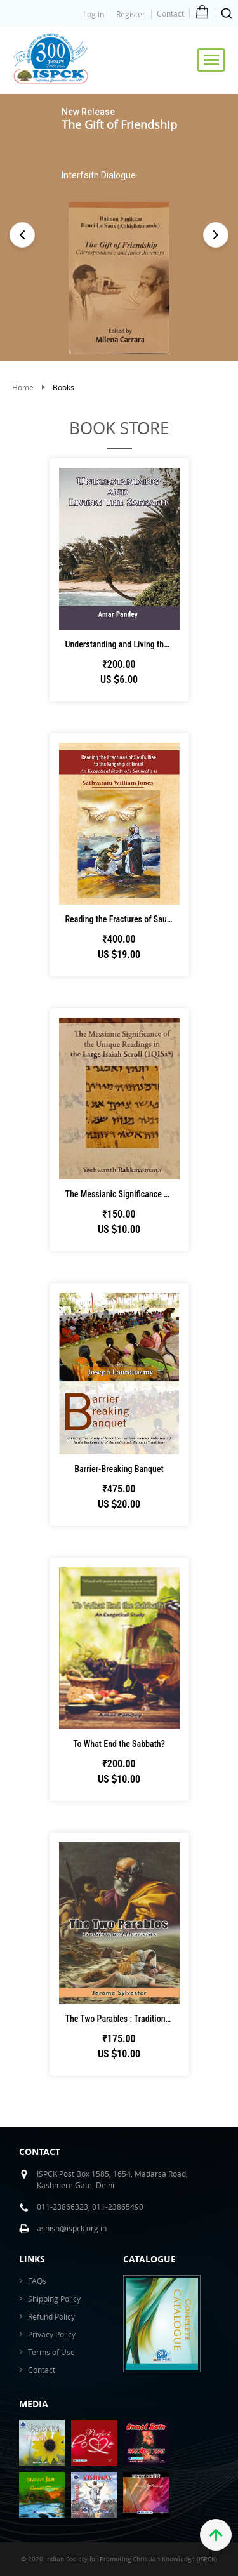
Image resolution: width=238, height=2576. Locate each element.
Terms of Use (51, 2352)
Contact (170, 13)
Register (130, 14)
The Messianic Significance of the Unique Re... (122, 1194)
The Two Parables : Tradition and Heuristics (122, 2019)
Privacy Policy (52, 2334)
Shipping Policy (54, 2299)
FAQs (37, 2281)
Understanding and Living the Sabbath (122, 644)
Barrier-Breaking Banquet (118, 1469)
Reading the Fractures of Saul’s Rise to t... (122, 919)
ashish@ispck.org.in (72, 2228)
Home (23, 387)
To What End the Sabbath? (119, 1744)
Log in (93, 14)
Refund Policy (51, 2316)
